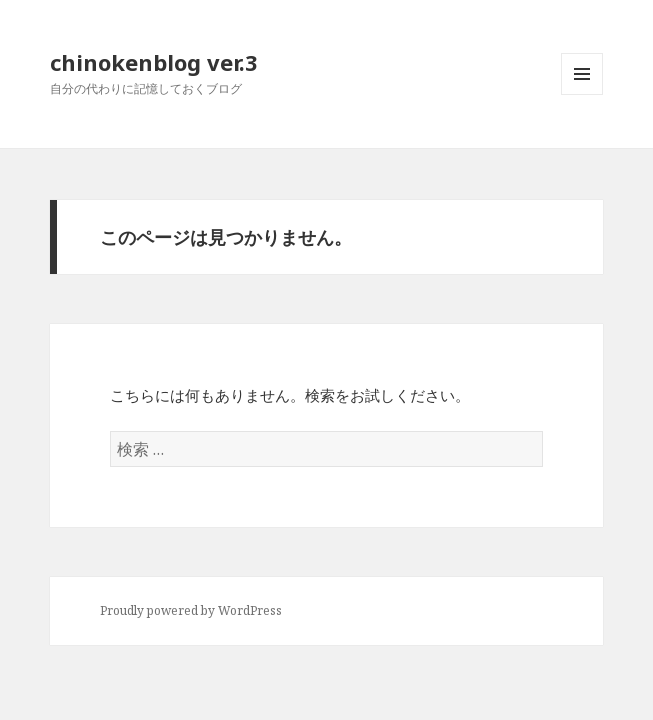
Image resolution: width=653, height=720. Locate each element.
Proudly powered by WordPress (191, 610)
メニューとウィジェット (582, 94)
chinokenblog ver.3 (154, 62)
